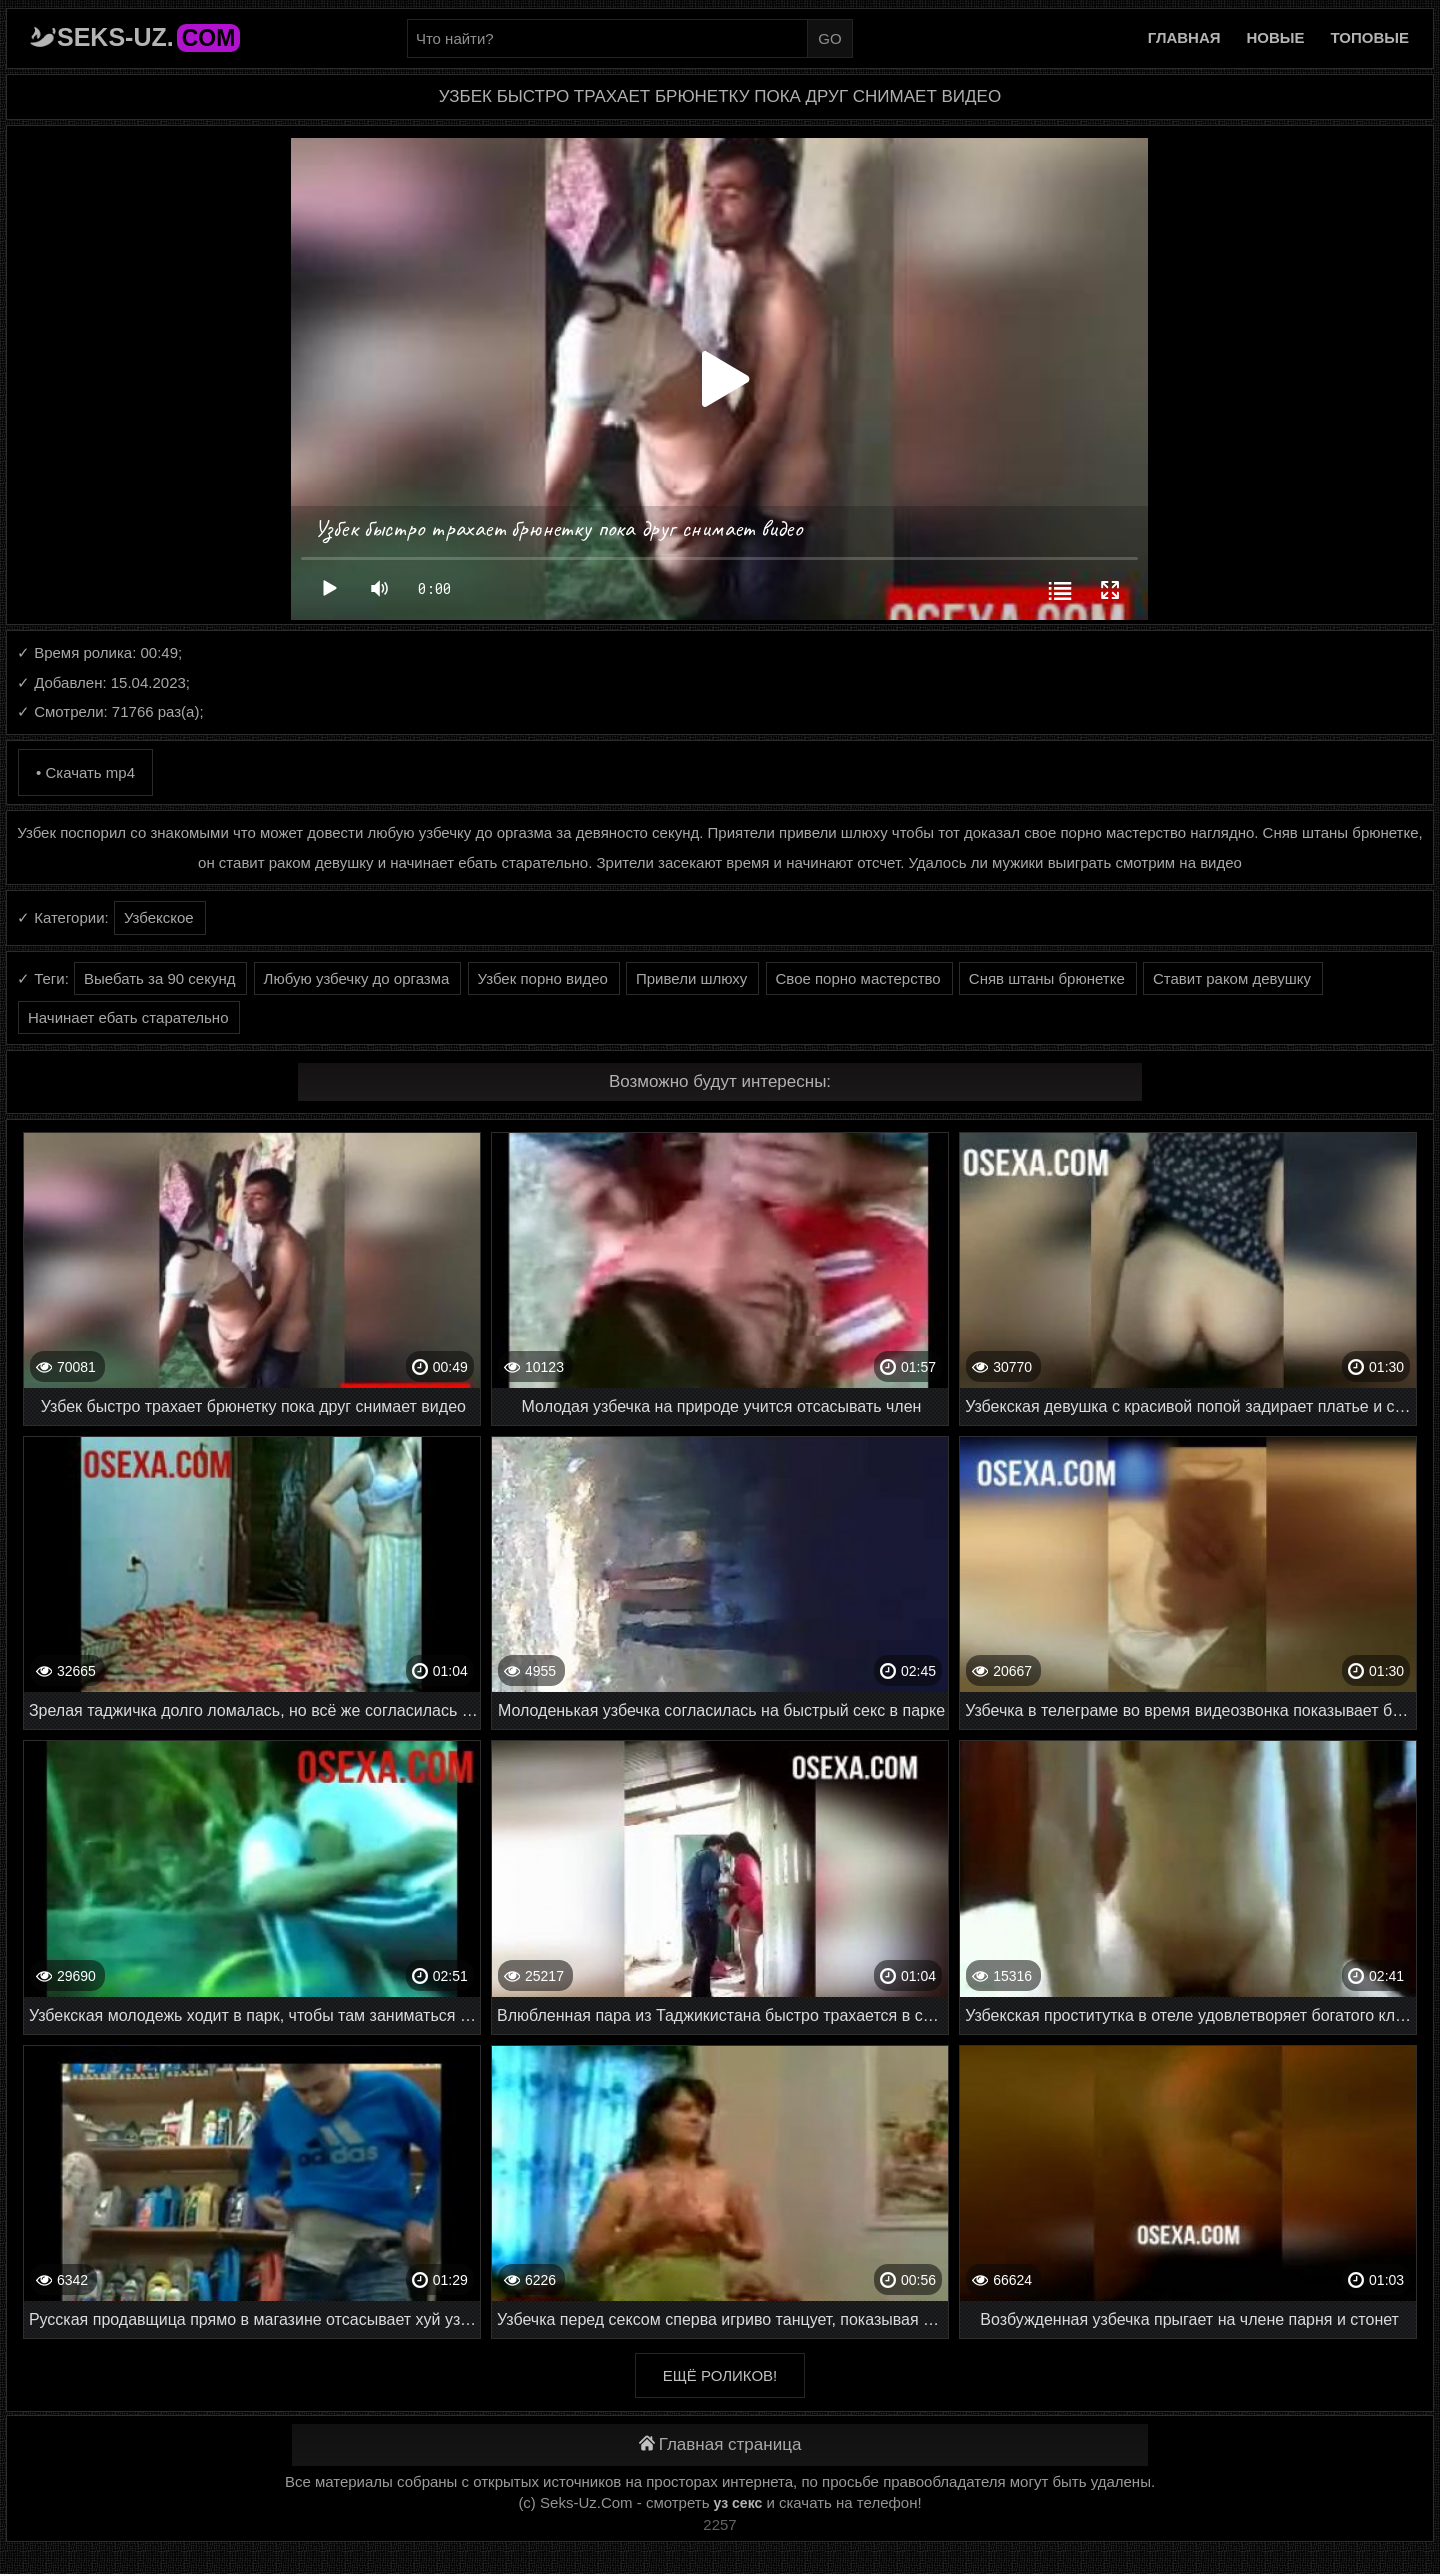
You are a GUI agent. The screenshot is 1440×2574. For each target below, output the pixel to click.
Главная (1184, 37)
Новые (1276, 37)
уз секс (738, 2503)
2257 (719, 2524)
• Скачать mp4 (85, 772)
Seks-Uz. (148, 37)
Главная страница (720, 2444)
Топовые (1370, 37)
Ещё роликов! (720, 2375)
